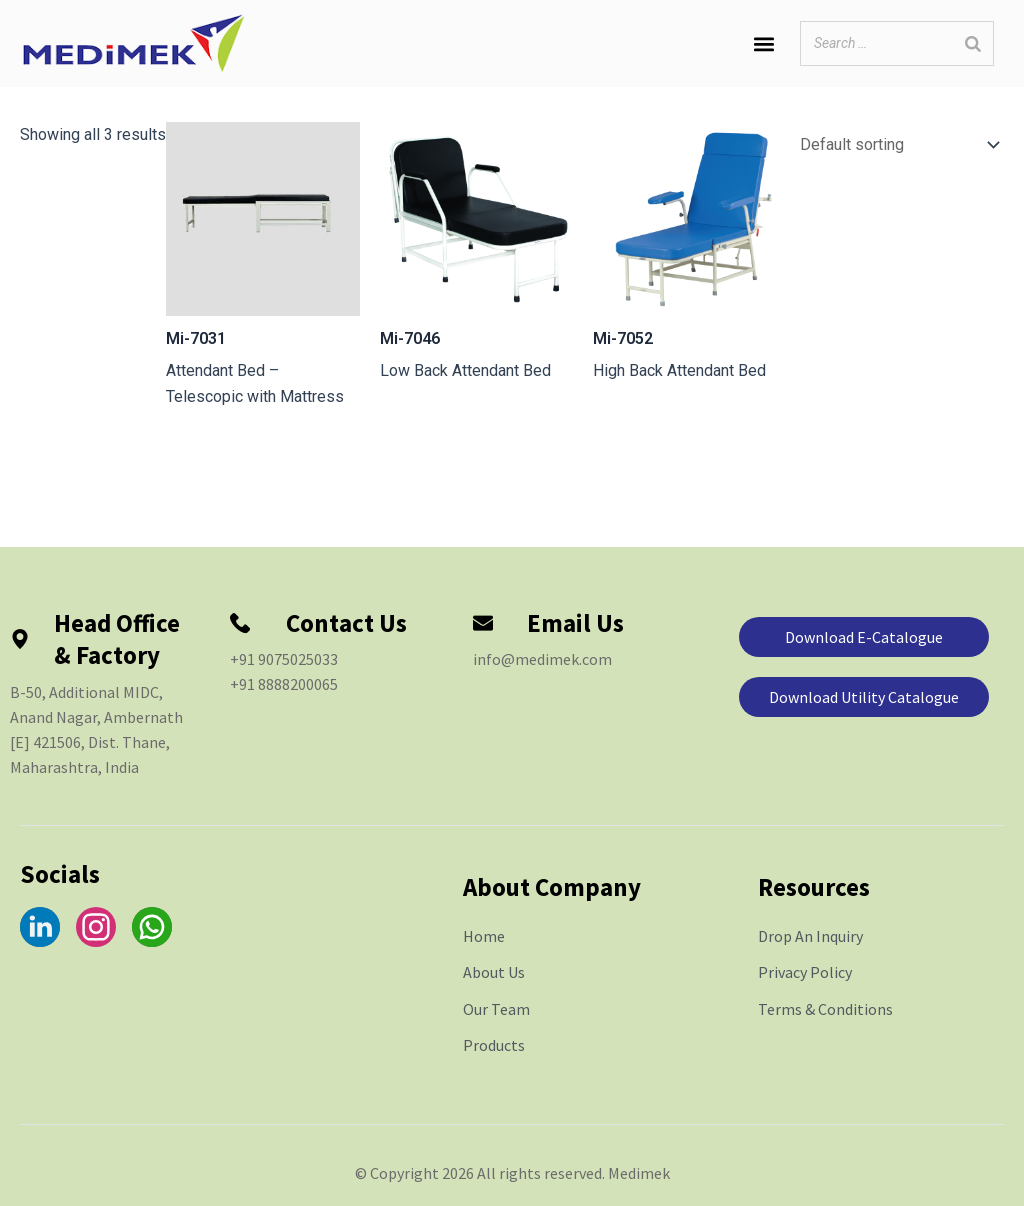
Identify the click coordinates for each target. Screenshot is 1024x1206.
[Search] (973, 43)
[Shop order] (895, 146)
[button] (763, 43)
